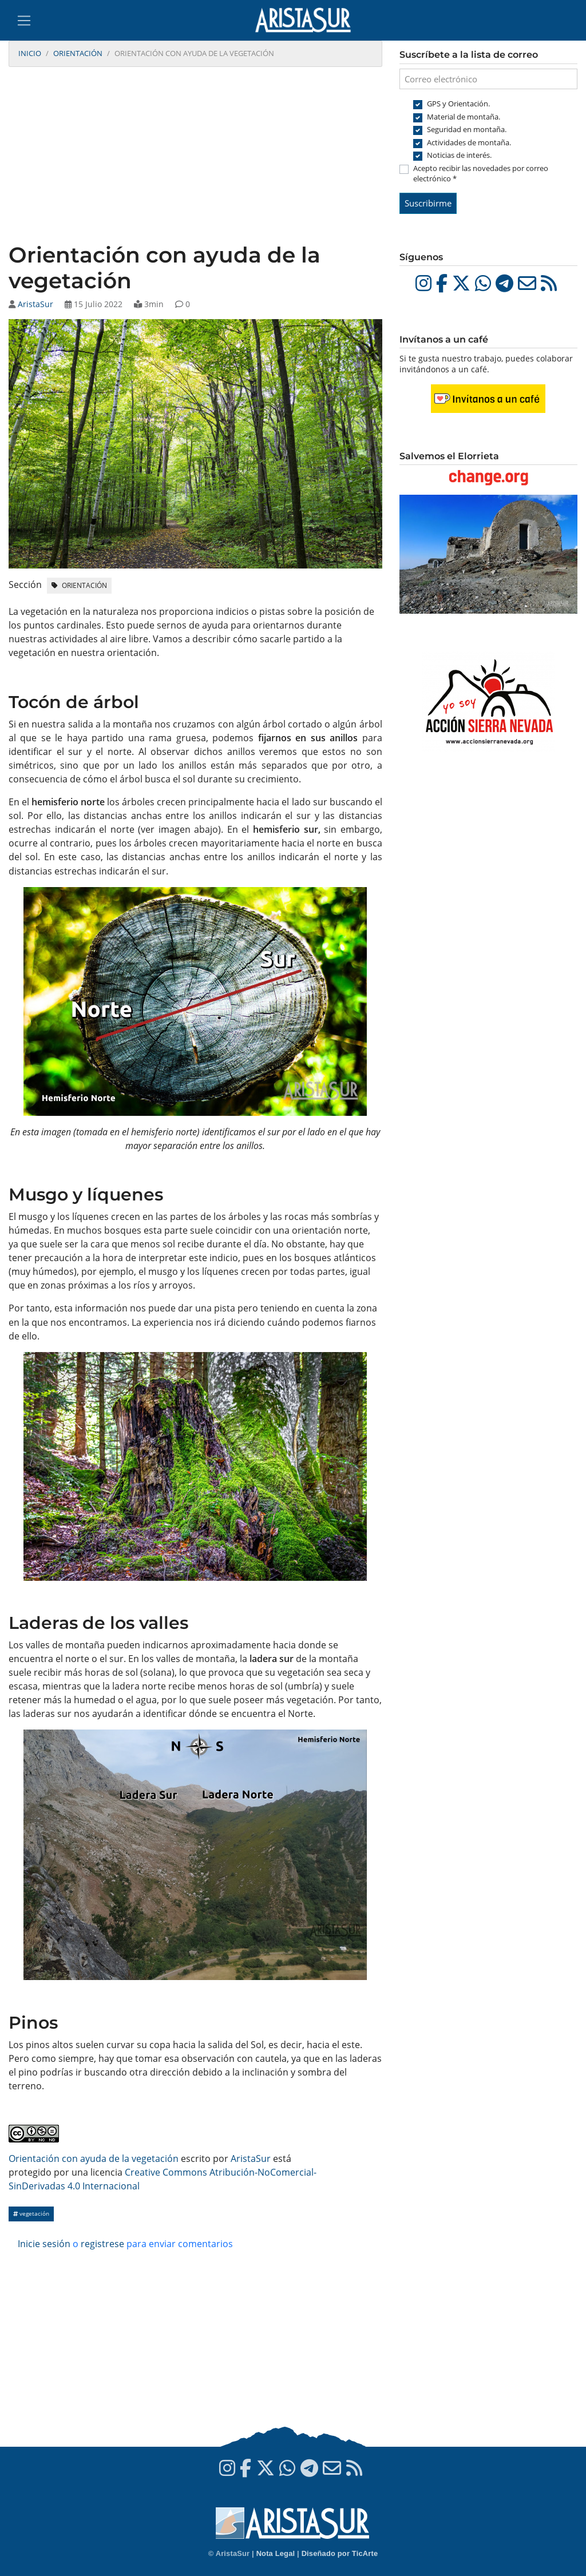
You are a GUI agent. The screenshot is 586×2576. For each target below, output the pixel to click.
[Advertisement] (195, 156)
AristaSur (35, 304)
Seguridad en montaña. (466, 129)
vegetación (31, 2213)
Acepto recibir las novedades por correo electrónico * (480, 173)
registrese (102, 2243)
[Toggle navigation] (24, 20)
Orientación (77, 53)
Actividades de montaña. (469, 142)
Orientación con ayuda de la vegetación (94, 2158)
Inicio (29, 53)
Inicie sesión (44, 2243)
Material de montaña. (463, 117)
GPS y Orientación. (458, 103)
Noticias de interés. (459, 155)
